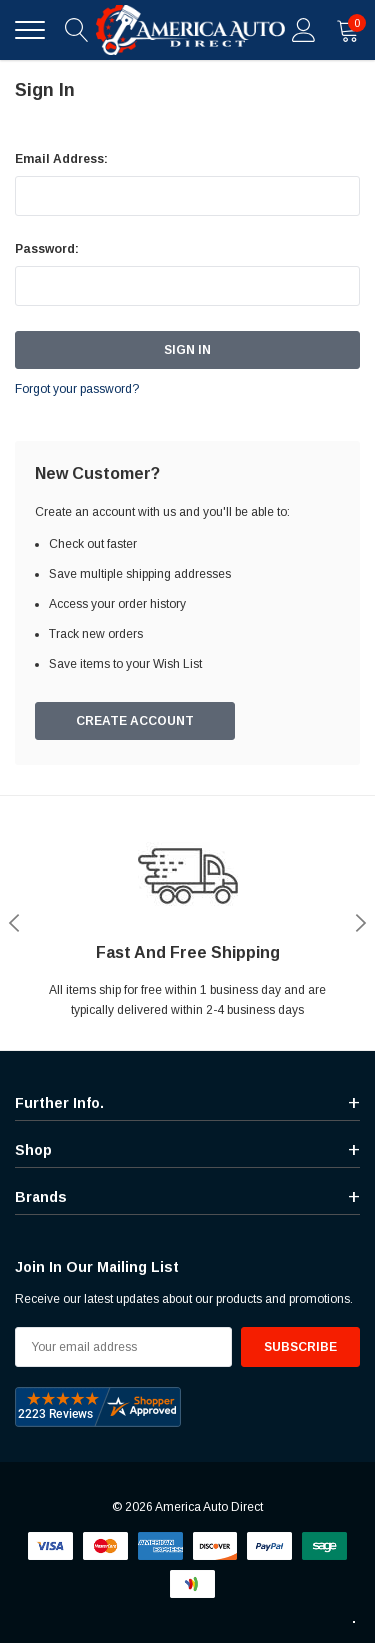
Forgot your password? (77, 389)
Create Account (135, 721)
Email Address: (61, 159)
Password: (47, 249)
